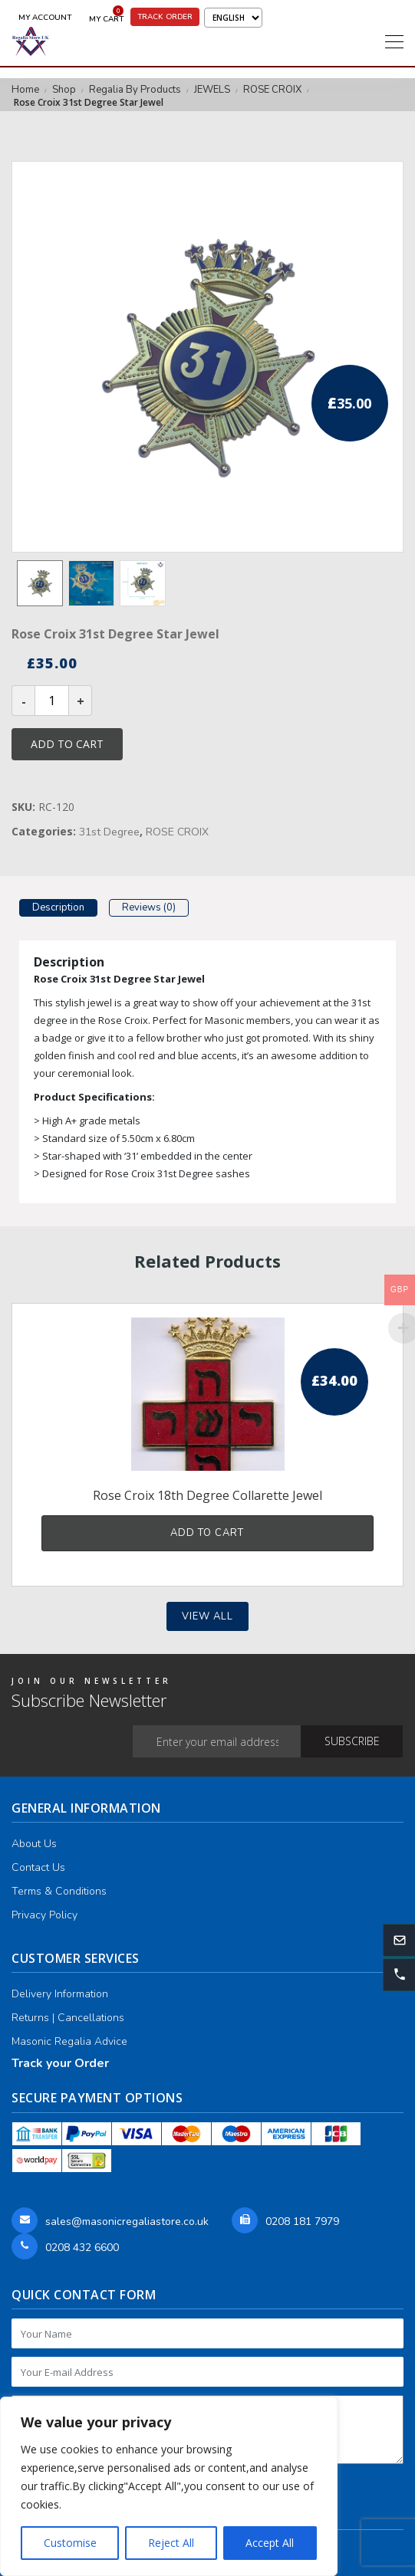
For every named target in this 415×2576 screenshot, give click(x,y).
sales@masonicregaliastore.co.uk (127, 2221)
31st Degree (109, 832)
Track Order (165, 16)
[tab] (58, 910)
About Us (34, 1843)
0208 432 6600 (82, 2247)
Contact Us (38, 1867)
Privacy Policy (44, 1915)
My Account (44, 17)
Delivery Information (60, 1994)
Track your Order (60, 2063)
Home (25, 90)
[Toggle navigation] (394, 40)
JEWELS (212, 90)
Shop (64, 90)
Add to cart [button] (207, 1533)
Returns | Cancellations (68, 2017)
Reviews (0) (149, 907)
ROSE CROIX (272, 90)
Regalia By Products (135, 90)
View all (207, 1616)
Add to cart (67, 744)
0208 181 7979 (302, 2221)
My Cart (106, 16)
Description (58, 907)
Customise (70, 2542)
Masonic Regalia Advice (69, 2041)
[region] (169, 2486)
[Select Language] (233, 18)
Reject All (171, 2542)
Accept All (269, 2542)
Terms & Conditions (59, 1891)
